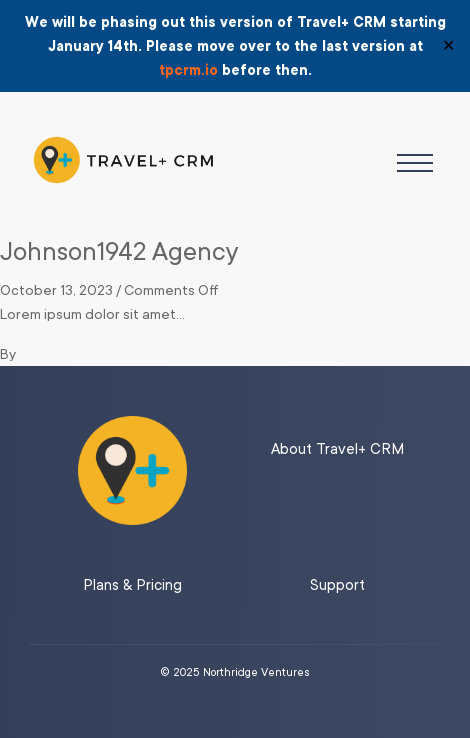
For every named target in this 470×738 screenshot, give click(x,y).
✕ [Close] (448, 46)
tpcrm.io (188, 70)
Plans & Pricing (132, 585)
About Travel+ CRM (337, 449)
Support (337, 585)
